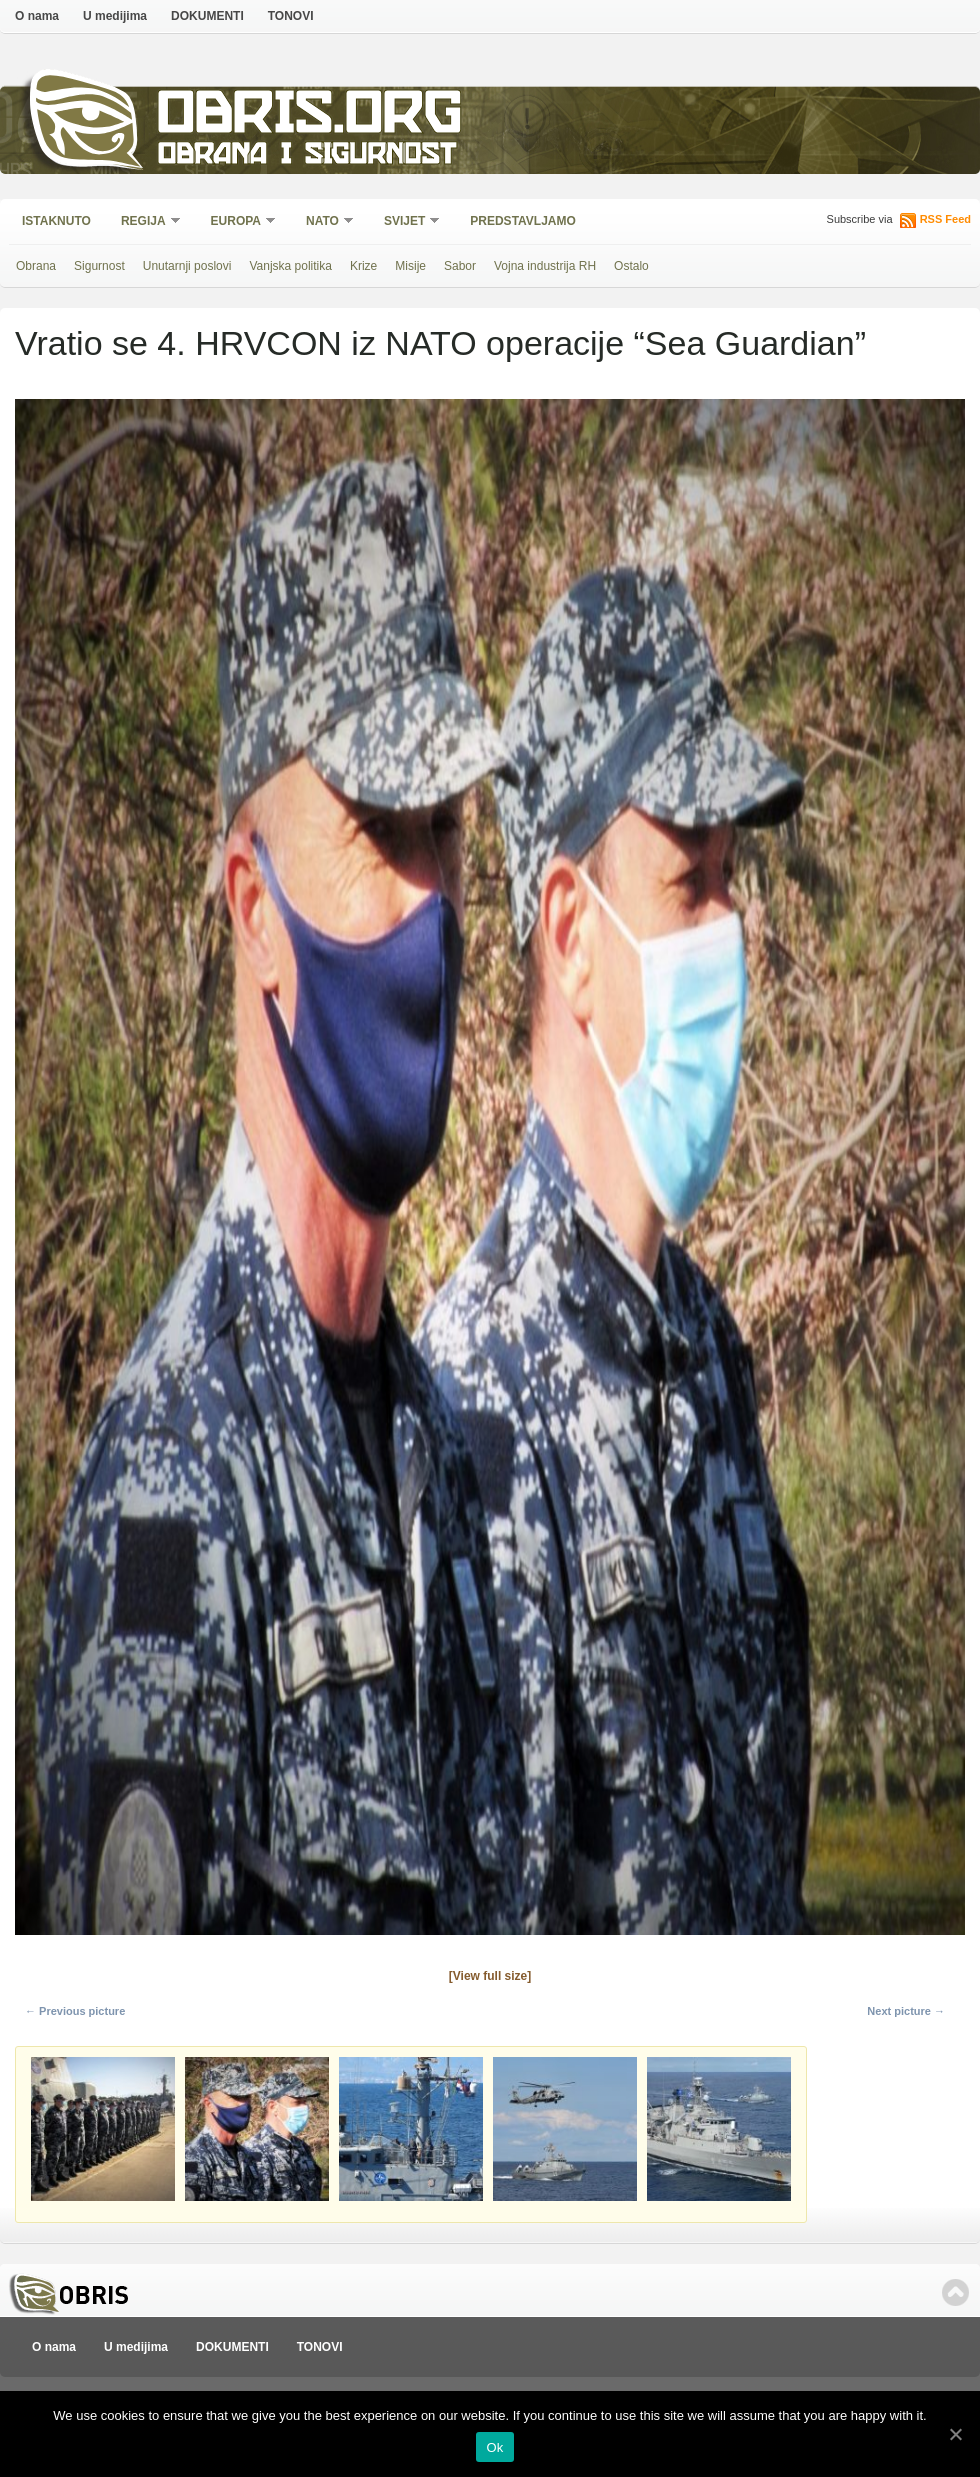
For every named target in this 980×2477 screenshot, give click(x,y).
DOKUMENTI (207, 16)
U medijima (115, 16)
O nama (37, 16)
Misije (410, 266)
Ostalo (631, 266)
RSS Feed (945, 219)
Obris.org (310, 117)
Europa (237, 222)
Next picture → (906, 2011)
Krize (363, 266)
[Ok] (955, 2434)
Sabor (460, 266)
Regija (144, 222)
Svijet (405, 222)
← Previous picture (75, 2011)
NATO (323, 222)
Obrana (36, 266)
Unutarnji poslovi (187, 266)
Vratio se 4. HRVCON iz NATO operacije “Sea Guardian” (440, 343)
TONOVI (291, 16)
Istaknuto (56, 221)
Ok (494, 2447)
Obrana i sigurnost (306, 156)
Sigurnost (99, 266)
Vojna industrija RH (545, 266)
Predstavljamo (523, 221)
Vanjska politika (290, 266)
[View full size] (490, 1976)
